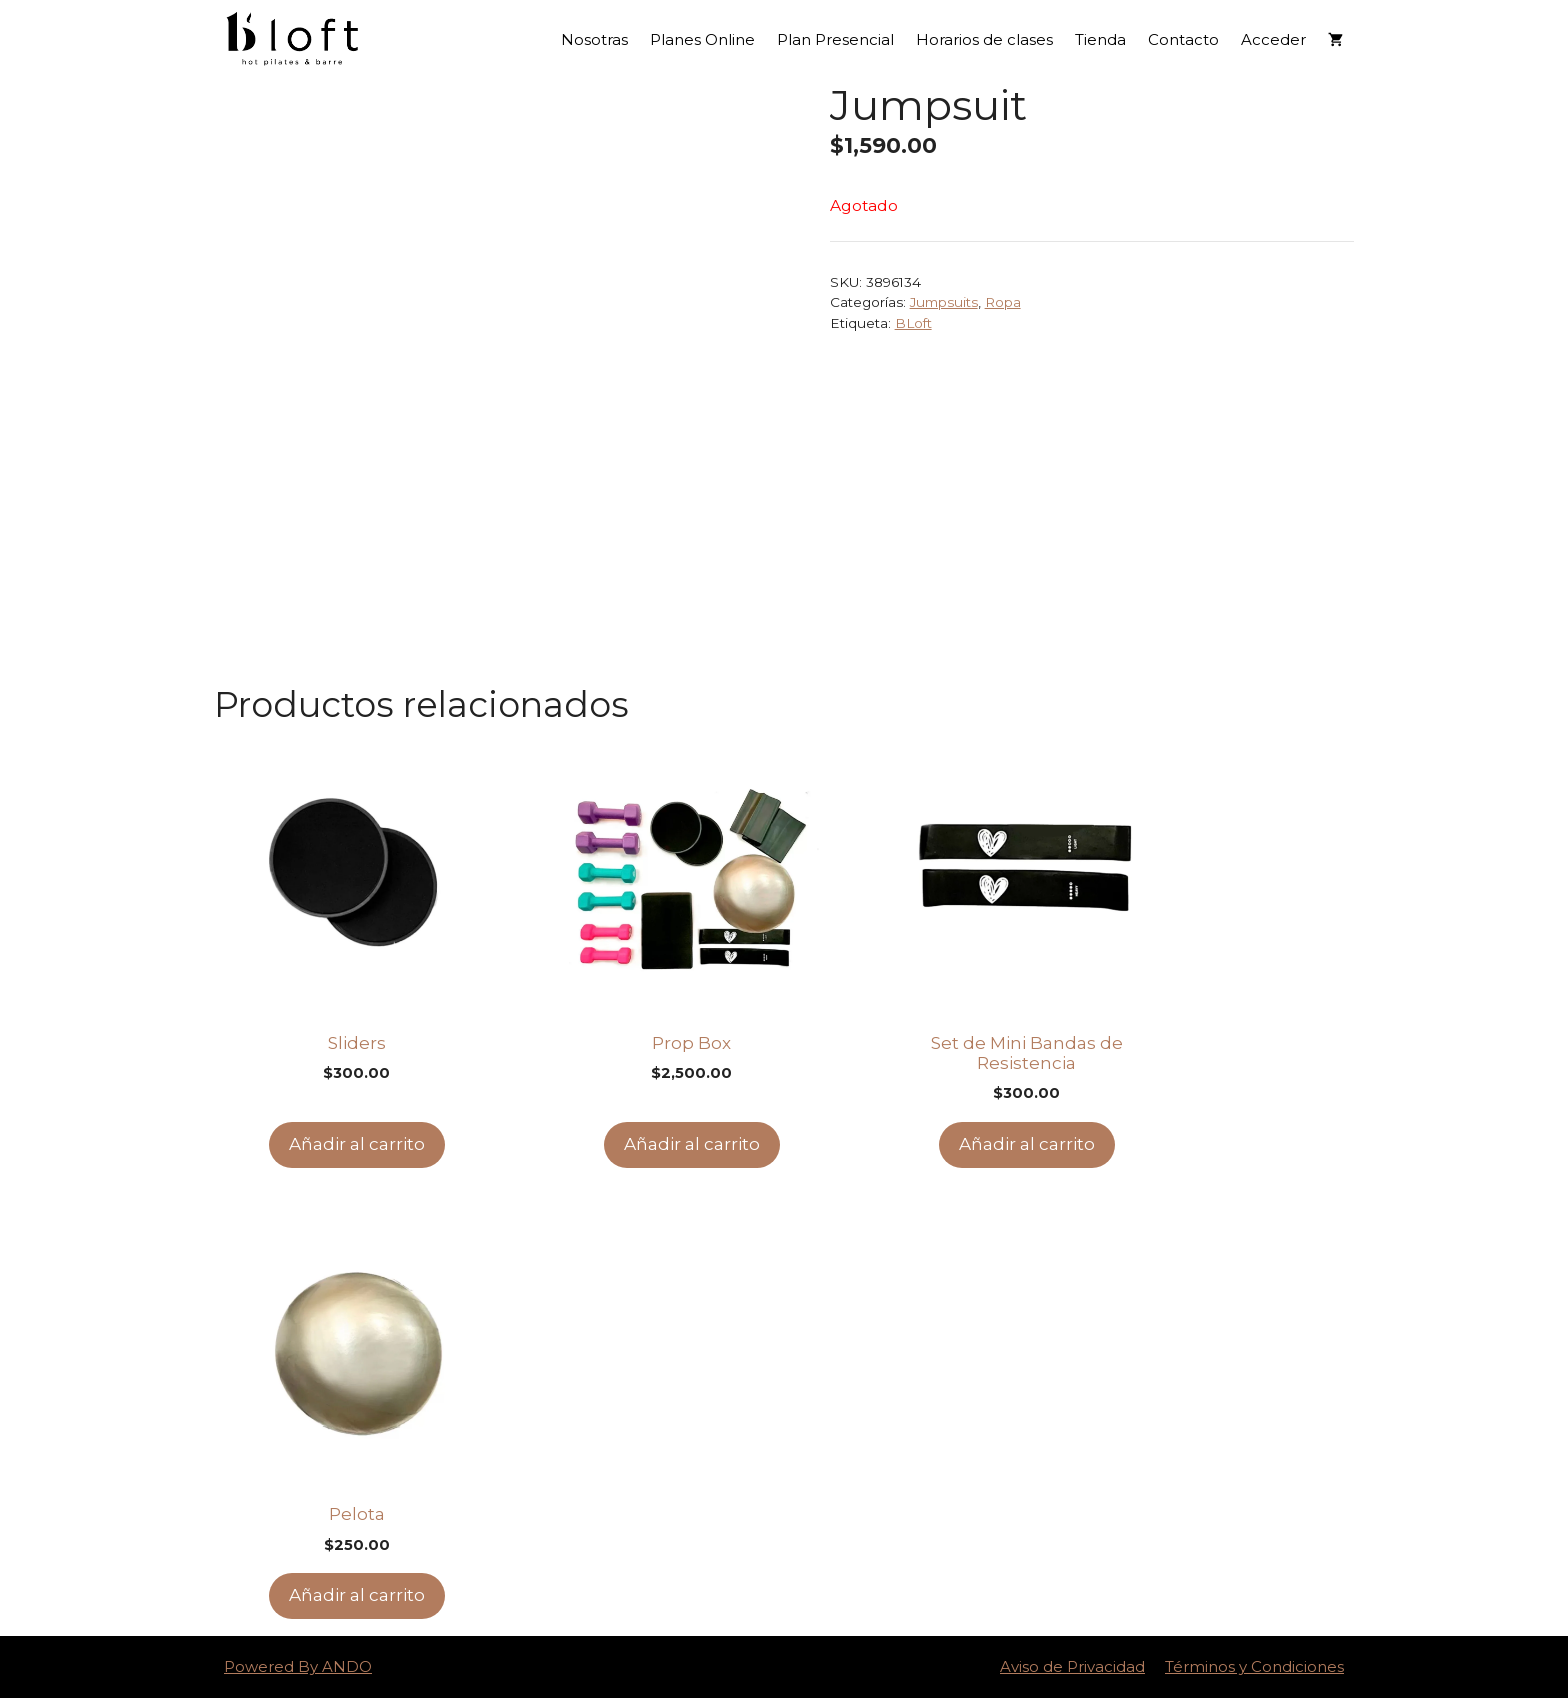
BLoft (913, 323)
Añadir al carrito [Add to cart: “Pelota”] (357, 1595)
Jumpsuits (944, 302)
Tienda (1100, 39)
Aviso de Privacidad (1072, 1666)
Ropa (1003, 302)
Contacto (1183, 39)
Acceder (1273, 39)
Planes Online (702, 39)
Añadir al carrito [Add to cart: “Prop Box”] (692, 1144)
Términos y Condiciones (1254, 1666)
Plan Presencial (835, 39)
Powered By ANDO (298, 1666)
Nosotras (594, 39)
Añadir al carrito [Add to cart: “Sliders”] (357, 1144)
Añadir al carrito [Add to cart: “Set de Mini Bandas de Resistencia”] (1027, 1144)
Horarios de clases (984, 39)
